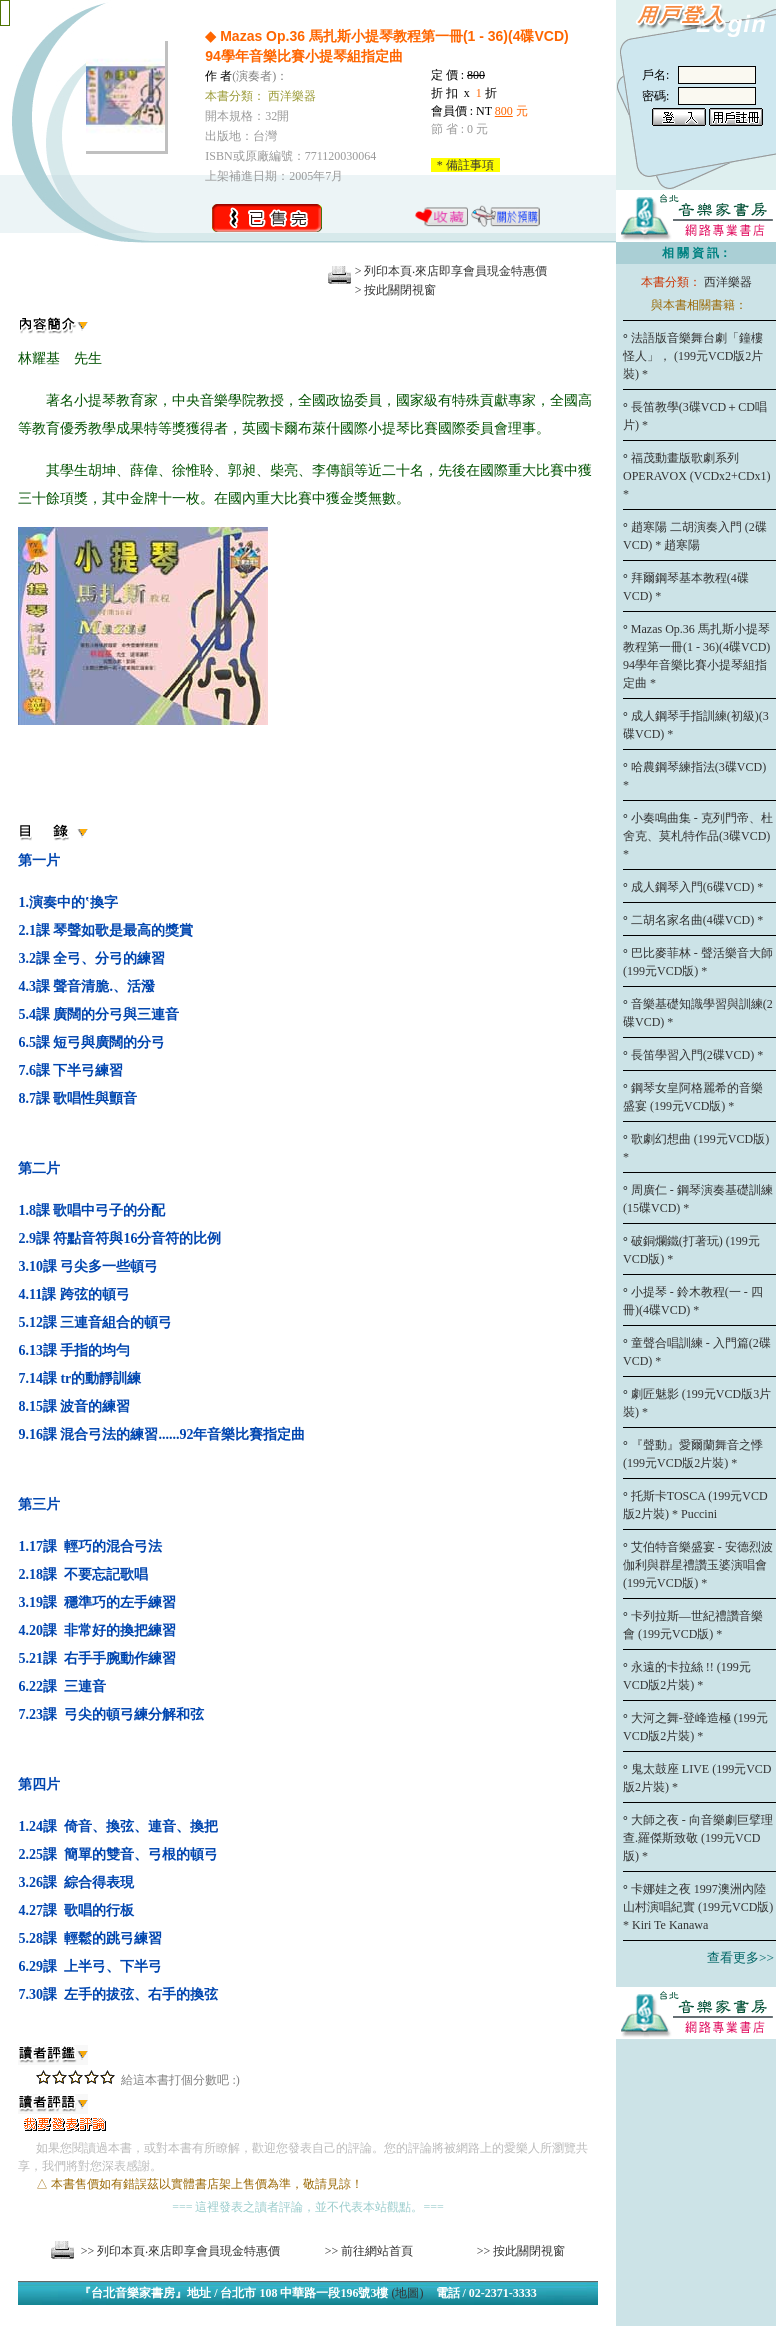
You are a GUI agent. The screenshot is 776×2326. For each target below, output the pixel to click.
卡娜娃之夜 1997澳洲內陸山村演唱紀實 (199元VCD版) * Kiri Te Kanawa (698, 1907)
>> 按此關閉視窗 (521, 2251)
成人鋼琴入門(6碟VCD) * (699, 887)
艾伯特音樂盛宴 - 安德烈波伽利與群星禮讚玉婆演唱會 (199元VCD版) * (698, 1565)
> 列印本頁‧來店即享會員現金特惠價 (451, 271)
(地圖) (408, 2293)
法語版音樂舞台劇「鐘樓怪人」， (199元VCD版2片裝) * (693, 356)
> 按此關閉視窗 (396, 290)
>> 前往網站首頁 (369, 2251)
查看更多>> (740, 1957)
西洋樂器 (728, 282)
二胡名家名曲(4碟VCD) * (699, 920)
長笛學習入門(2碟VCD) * (699, 1055)
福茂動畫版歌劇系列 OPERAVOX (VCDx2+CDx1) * (697, 476)
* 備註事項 (465, 165)
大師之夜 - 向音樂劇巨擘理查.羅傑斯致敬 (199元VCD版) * (698, 1838)
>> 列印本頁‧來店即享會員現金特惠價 (181, 2251)
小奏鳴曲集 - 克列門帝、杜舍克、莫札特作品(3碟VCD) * (698, 836)
